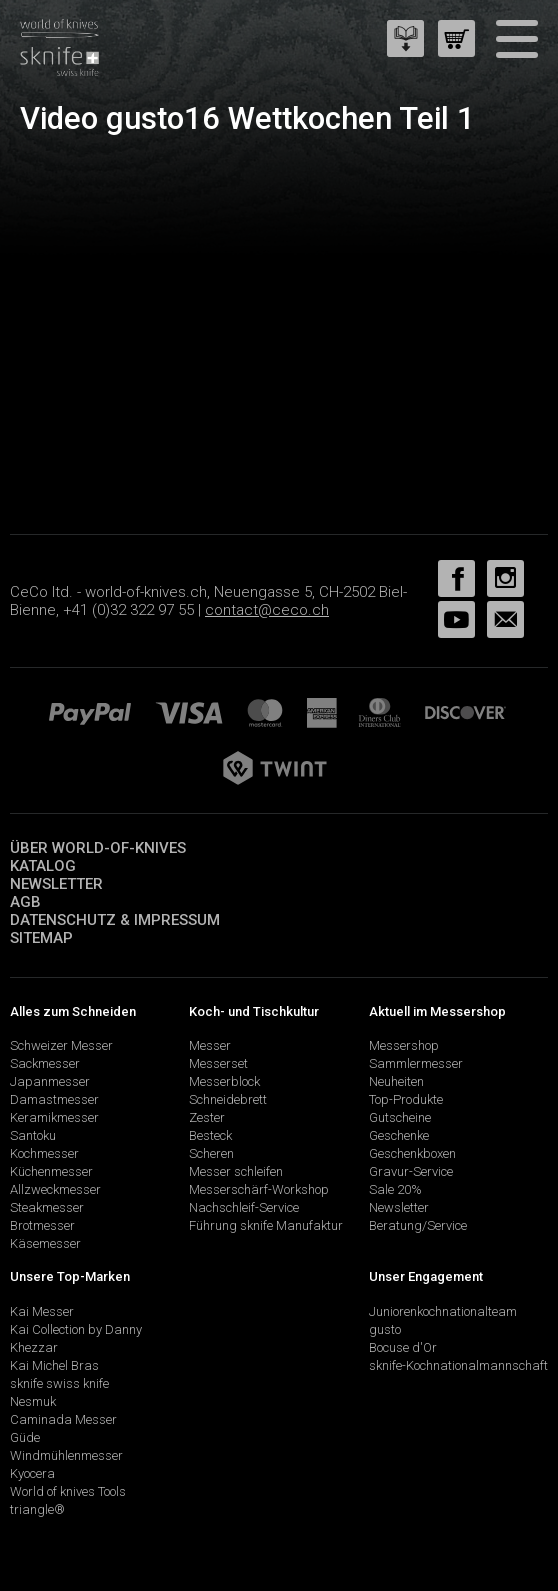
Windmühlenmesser (66, 1455)
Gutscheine (400, 1117)
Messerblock (224, 1081)
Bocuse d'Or (403, 1347)
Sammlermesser (416, 1063)
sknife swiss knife (59, 1383)
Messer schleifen (236, 1171)
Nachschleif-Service (244, 1207)
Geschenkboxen (412, 1153)
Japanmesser (50, 1081)
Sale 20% (395, 1189)
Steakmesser (47, 1207)
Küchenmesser (51, 1171)
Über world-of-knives (98, 848)
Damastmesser (54, 1099)
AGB (25, 902)
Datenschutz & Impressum (115, 920)
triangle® (37, 1509)
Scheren (211, 1153)
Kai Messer (42, 1311)
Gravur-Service (411, 1171)
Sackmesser (45, 1063)
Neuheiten (396, 1081)
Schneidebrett (228, 1099)
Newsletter (56, 884)
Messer (210, 1045)
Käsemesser (45, 1243)
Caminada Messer (63, 1419)
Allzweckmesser (55, 1189)
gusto (385, 1329)
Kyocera (32, 1473)
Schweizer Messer (61, 1045)
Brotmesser (42, 1225)
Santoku (33, 1135)
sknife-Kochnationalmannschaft (458, 1365)
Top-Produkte (406, 1099)
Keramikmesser (54, 1117)
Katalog (43, 866)
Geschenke (399, 1135)
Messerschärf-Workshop (259, 1189)
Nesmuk (33, 1401)
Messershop (404, 1045)
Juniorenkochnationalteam (443, 1311)
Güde (25, 1437)
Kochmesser (44, 1153)
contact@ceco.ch (267, 610)
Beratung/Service (418, 1225)
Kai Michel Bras (54, 1365)
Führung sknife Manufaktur (266, 1225)
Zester (207, 1117)
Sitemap (41, 938)
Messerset (218, 1063)
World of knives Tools (68, 1491)
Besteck (210, 1135)
